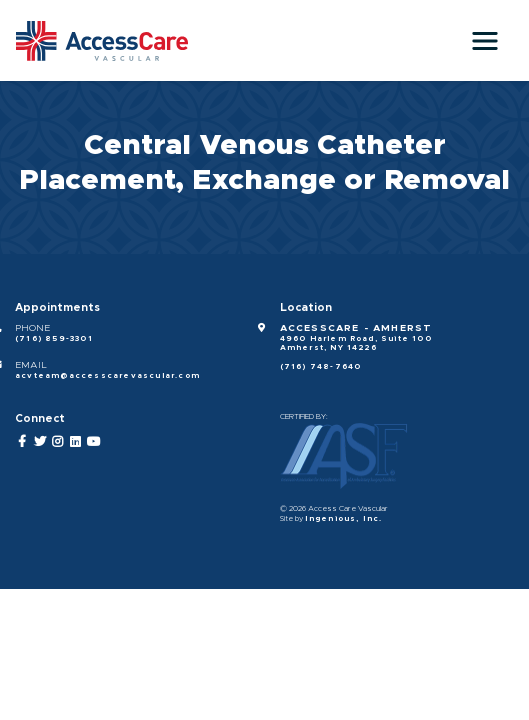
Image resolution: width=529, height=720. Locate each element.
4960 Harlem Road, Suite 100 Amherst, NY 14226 (356, 344)
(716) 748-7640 (321, 367)
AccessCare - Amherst (356, 328)
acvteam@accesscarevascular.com (107, 376)
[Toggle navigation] (485, 41)
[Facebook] (22, 441)
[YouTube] (94, 441)
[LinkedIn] (76, 441)
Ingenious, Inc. (344, 519)
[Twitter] (40, 441)
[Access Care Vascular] (102, 41)
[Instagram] (58, 441)
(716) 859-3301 (54, 339)
